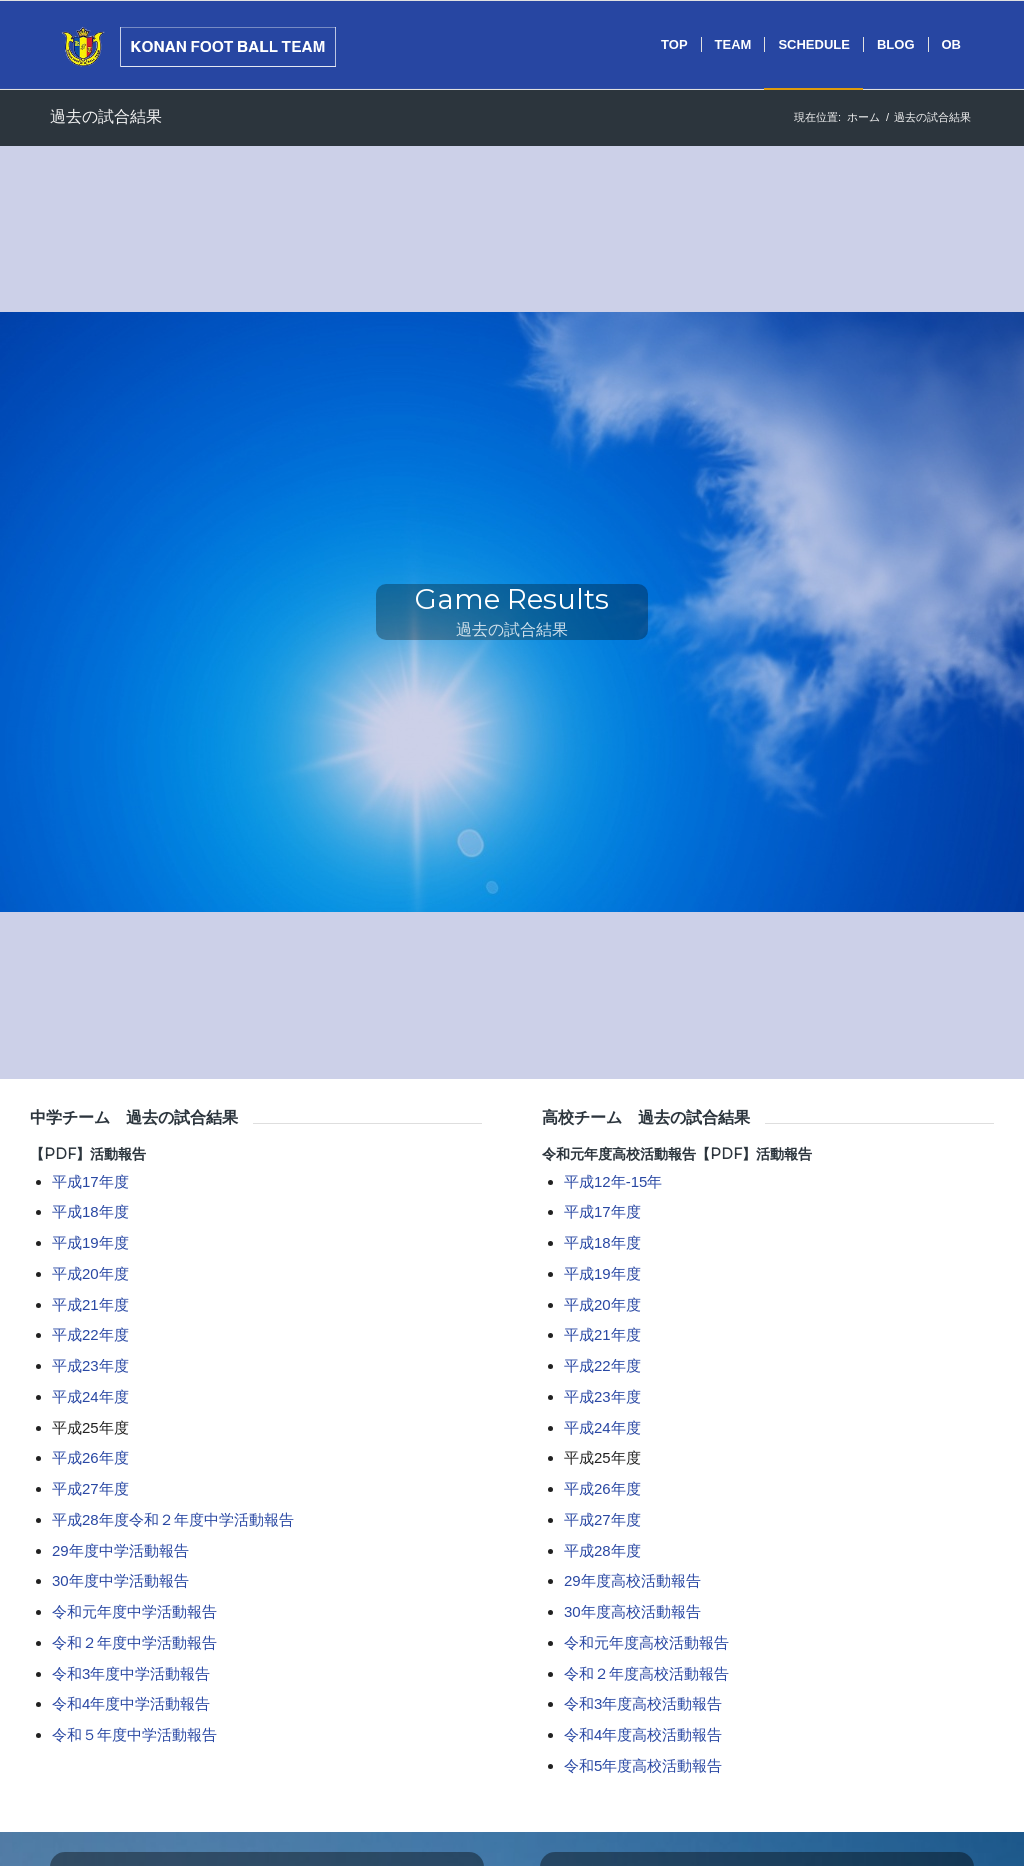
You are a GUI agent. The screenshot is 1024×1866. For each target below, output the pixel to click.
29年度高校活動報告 (632, 1580)
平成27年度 (90, 1488)
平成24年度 (90, 1396)
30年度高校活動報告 (632, 1611)
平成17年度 (90, 1181)
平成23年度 (90, 1365)
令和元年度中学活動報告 (134, 1611)
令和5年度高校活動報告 (643, 1765)
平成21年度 (90, 1304)
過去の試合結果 (106, 116)
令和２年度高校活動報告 (646, 1673)
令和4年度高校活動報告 (643, 1734)
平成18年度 (90, 1211)
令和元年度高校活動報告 (619, 1154)
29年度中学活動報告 (120, 1550)
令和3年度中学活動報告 (131, 1673)
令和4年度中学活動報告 (131, 1703)
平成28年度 (90, 1519)
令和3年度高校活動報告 (643, 1703)
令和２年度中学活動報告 (211, 1519)
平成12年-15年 (613, 1181)
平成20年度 (90, 1273)
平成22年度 (90, 1334)
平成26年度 (90, 1457)
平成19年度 (90, 1242)
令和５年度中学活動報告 (134, 1734)
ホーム (863, 117)
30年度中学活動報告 (120, 1580)
